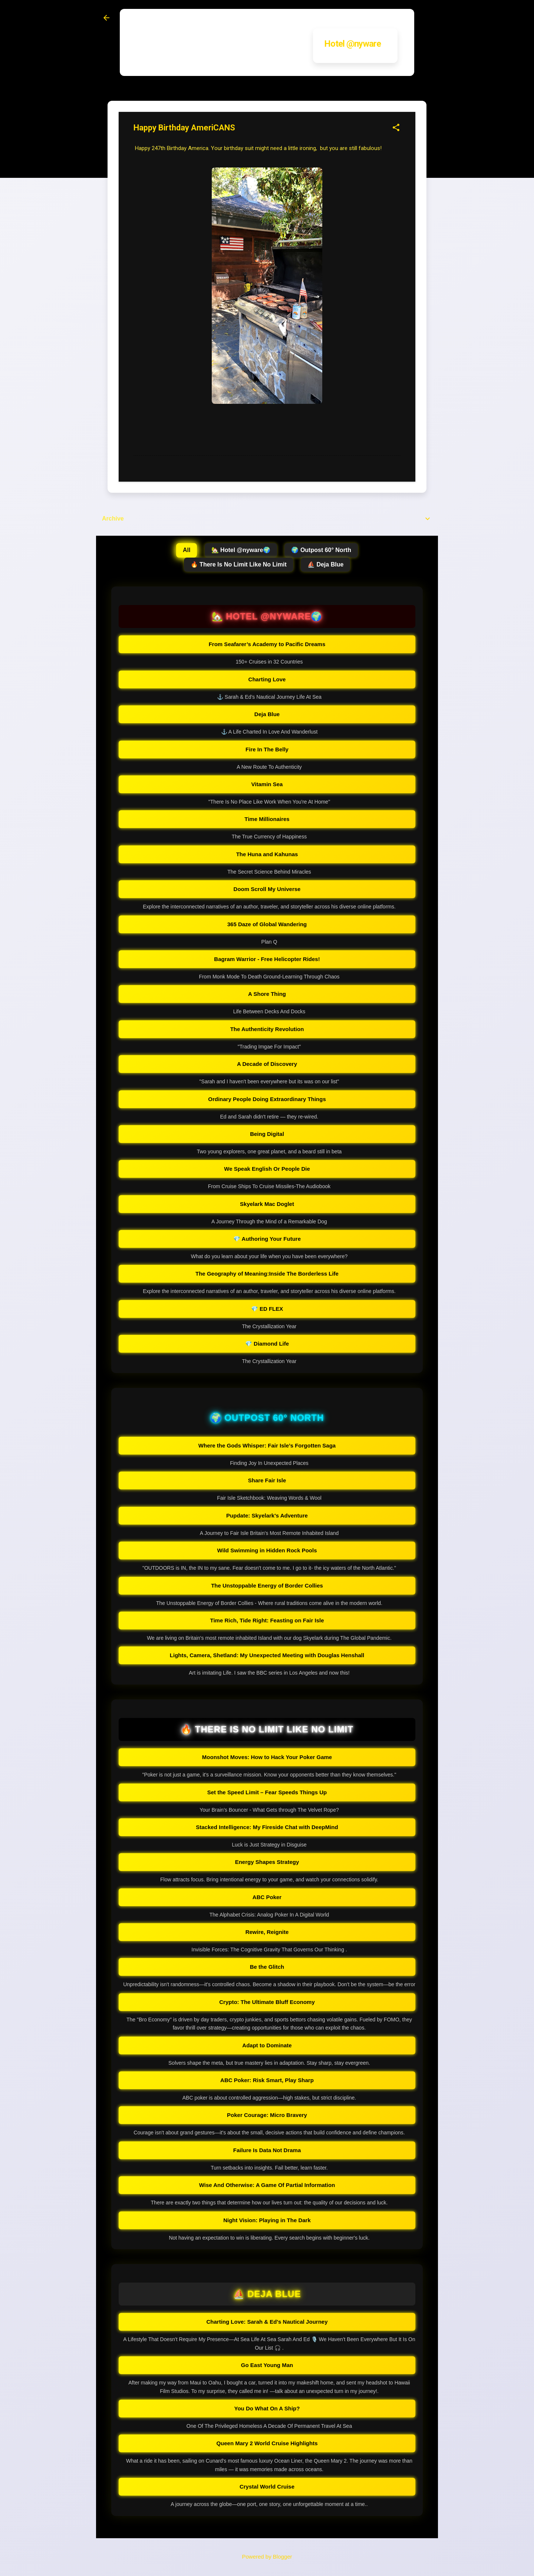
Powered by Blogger (267, 2556)
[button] (396, 128)
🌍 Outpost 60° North (321, 550)
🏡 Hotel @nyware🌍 (241, 550)
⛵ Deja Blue (325, 564)
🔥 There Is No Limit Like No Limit (239, 564)
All (186, 550)
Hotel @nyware (352, 44)
